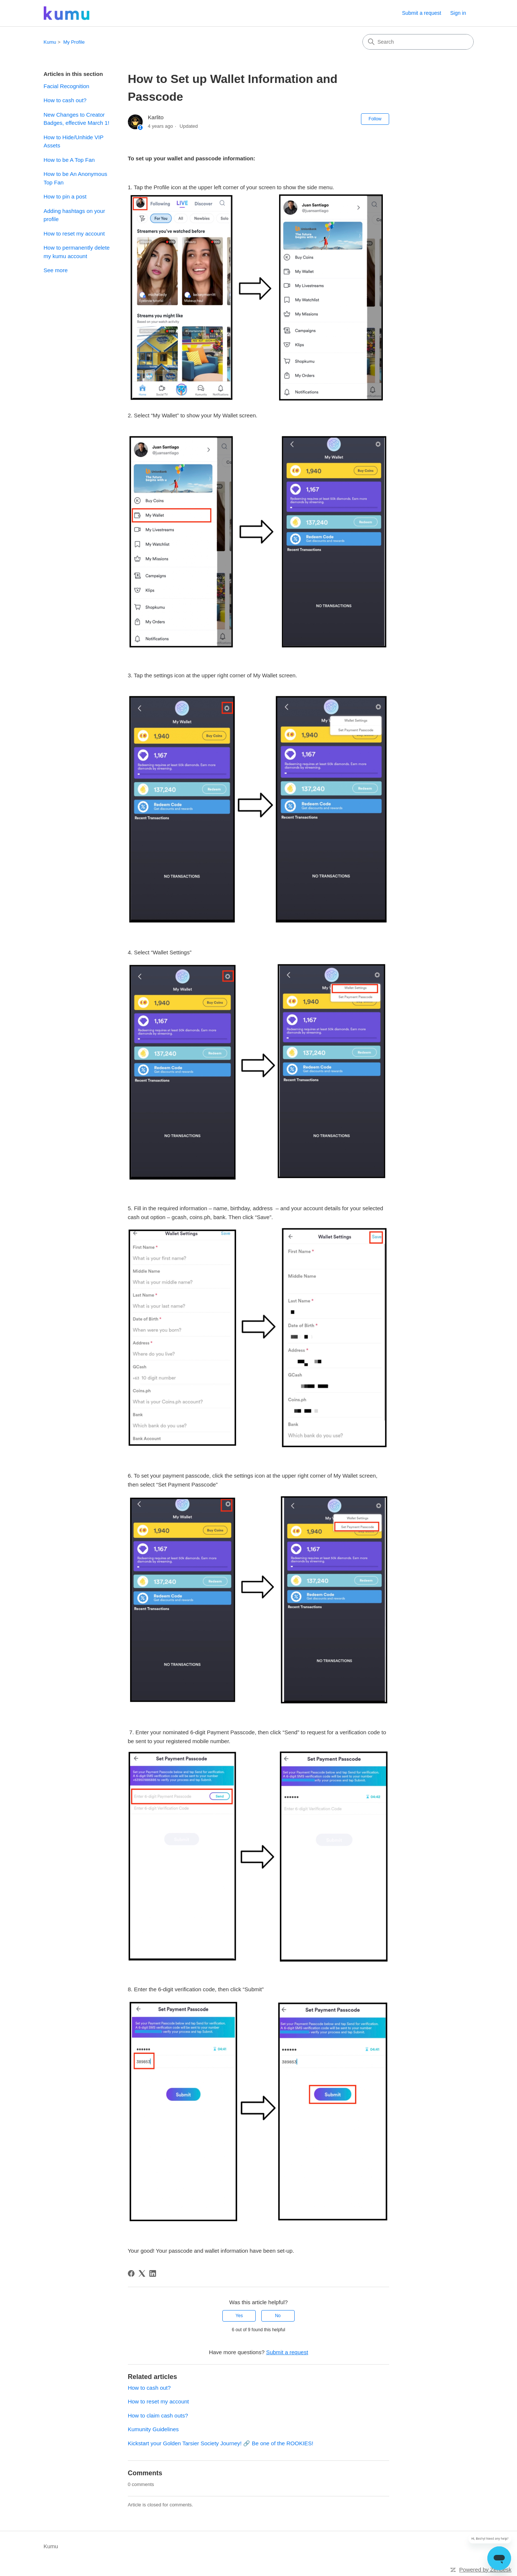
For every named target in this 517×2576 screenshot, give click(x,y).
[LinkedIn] (152, 2273)
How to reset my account (74, 233)
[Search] (418, 41)
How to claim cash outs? (158, 2415)
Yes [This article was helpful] (239, 2315)
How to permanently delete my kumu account (77, 251)
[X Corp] (142, 2273)
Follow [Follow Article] (375, 118)
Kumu (50, 42)
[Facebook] (131, 2273)
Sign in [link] (458, 13)
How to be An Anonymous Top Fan (75, 178)
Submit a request (421, 13)
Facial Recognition (66, 86)
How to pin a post (65, 196)
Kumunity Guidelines (153, 2429)
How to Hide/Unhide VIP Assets (73, 141)
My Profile (74, 42)
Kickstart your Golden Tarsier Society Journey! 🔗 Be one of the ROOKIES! (221, 2443)
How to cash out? (65, 100)
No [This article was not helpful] (278, 2315)
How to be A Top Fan (69, 160)
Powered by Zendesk (485, 2569)
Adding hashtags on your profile (74, 215)
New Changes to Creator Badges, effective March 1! (76, 118)
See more (56, 270)
